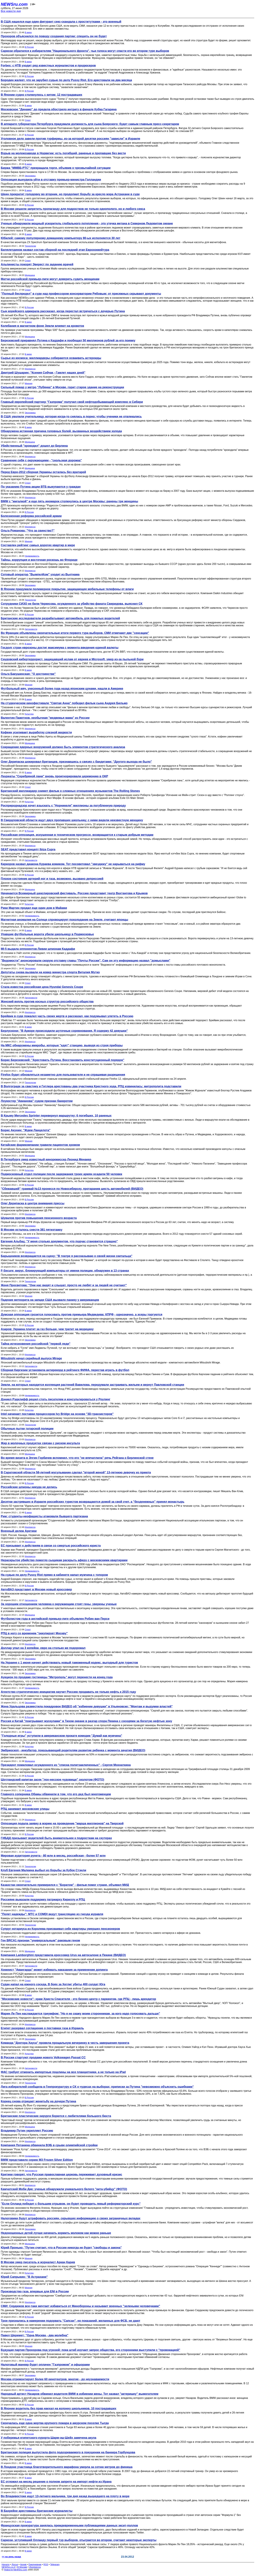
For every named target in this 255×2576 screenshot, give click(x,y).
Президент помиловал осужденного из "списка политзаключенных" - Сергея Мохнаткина (66, 1765)
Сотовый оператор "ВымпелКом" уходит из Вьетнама (40, 574)
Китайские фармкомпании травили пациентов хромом (40, 1144)
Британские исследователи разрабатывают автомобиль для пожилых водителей (60, 618)
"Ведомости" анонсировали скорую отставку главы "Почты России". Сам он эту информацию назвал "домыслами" (85, 960)
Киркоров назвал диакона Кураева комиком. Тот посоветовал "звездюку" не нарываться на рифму (73, 864)
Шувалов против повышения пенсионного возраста (39, 1218)
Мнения (28, 383)
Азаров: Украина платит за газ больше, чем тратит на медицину (47, 1329)
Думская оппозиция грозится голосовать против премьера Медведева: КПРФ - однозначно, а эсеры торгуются (81, 1314)
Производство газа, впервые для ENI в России (35, 2291)
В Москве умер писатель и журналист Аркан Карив (38, 2262)
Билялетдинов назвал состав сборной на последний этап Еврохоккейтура (55, 249)
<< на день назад (11, 2556)
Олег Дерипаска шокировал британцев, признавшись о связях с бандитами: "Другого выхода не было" (76, 761)
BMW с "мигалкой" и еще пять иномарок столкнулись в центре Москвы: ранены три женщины (69, 501)
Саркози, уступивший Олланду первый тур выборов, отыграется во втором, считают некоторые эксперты (78, 2540)
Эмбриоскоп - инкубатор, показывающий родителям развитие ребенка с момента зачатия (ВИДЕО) (73, 1750)
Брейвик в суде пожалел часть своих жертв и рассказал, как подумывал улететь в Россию (67, 1016)
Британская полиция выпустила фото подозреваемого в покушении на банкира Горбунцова (68, 2452)
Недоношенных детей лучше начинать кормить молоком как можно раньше (56, 2233)
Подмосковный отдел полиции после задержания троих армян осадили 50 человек (61, 1174)
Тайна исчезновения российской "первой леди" (35, 1343)
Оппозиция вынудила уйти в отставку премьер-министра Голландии (51, 179)
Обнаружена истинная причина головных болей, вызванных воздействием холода (61, 431)
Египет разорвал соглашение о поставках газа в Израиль (42, 2028)
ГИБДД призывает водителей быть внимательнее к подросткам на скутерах (56, 1838)
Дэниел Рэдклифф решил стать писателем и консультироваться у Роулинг (55, 1399)
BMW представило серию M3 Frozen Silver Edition (37, 2159)
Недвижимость (32, 556)
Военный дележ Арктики (19, 1531)
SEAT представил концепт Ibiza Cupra (28, 849)
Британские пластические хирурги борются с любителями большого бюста (56, 2116)
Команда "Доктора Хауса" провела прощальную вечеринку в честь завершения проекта (65, 2042)
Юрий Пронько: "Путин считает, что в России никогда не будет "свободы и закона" (61, 2247)
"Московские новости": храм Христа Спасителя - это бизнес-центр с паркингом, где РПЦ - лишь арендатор (78, 1999)
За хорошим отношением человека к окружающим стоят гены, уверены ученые (59, 1604)
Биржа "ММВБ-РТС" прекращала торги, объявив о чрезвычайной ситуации (56, 167)
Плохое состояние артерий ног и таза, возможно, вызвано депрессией (52, 878)
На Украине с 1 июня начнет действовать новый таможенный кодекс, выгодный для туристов (69, 1662)
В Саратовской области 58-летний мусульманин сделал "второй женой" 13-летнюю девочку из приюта (76, 1472)
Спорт (28, 120)
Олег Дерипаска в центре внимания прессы (32, 1203)
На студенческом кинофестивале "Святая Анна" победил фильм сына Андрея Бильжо (64, 703)
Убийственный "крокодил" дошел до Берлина (34, 445)
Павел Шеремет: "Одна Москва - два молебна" (34, 2335)
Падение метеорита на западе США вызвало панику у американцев (50, 1299)
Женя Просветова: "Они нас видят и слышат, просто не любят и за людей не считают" (64, 1285)
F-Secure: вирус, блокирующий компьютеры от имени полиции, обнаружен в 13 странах (65, 1270)
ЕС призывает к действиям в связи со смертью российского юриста (51, 1545)
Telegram (55, 2564)
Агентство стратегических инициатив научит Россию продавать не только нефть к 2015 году (68, 1691)
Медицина (30, 275)
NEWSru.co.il (8, 2567)
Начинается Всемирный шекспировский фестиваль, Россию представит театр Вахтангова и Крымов (74, 893)
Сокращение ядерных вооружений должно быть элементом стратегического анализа (63, 747)
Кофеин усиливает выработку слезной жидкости (36, 732)
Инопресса (30, 369)
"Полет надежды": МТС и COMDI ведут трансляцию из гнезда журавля (52, 1914)
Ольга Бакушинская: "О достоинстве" (28, 674)
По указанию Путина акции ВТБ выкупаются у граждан (41, 486)
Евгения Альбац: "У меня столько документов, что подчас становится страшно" (59, 1241)
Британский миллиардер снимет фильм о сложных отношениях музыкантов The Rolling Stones (70, 791)
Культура (29, 714)
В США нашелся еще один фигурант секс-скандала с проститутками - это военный (61, 21)
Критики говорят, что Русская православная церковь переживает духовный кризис (61, 2174)
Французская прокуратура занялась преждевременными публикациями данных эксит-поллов (69, 2525)
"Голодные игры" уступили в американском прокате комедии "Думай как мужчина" (61, 1735)
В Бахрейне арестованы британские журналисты (36, 2510)
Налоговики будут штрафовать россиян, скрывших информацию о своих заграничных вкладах (70, 2218)
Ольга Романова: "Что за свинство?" (28, 530)
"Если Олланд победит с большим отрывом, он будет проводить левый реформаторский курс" (71, 2203)
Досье (15, 2564)
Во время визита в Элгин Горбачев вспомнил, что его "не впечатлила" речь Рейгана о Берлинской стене (77, 1457)
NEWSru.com (14, 4)
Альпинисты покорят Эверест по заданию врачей (37, 264)
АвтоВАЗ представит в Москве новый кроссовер (36, 1589)
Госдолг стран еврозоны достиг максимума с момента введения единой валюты (59, 647)
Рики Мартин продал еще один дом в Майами (34, 908)
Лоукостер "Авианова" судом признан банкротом (37, 1101)
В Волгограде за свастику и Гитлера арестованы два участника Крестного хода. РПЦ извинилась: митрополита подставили (91, 1086)
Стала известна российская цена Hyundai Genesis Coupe (42, 987)
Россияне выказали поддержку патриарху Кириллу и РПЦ (43, 1899)
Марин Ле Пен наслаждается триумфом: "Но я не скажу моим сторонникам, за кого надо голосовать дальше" (80, 2013)
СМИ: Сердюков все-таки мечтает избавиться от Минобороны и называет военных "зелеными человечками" (80, 2306)
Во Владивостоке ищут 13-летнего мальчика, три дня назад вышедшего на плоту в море (65, 2496)
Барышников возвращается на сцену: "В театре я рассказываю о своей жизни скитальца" (66, 1256)
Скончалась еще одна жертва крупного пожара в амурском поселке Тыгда (55, 2423)
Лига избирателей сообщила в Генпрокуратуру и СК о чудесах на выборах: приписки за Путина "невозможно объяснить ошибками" (97, 2086)
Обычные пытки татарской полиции (27, 1428)
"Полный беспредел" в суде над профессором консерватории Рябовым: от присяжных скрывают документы (81, 293)
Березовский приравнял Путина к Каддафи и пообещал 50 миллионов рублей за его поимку (68, 340)
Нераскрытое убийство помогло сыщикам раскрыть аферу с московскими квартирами (64, 1560)
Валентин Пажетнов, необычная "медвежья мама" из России (45, 717)
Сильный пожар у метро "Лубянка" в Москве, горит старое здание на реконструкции (62, 387)
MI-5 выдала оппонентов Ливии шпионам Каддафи (38, 948)
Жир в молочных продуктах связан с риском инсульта (40, 1443)
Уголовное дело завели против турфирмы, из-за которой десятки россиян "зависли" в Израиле (70, 138)
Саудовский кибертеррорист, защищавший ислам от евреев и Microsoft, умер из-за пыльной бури (72, 659)
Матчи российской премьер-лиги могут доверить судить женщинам (50, 279)
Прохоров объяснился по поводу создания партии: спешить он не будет (54, 36)
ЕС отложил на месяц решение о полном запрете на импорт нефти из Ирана (56, 2481)
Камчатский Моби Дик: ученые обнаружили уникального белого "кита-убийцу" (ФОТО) (64, 2189)
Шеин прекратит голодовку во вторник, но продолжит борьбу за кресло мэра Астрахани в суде (70, 194)
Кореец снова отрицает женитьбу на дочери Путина (38, 2101)
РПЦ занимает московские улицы (25, 1808)
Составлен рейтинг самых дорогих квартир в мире (38, 545)
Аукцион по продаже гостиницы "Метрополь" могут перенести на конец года (57, 1677)
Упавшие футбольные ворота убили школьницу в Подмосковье (47, 934)
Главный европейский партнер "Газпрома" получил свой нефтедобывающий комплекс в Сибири (72, 401)
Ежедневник (35, 2564)
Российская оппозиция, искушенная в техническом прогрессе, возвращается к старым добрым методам (77, 834)
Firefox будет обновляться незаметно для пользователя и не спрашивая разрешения (63, 1074)
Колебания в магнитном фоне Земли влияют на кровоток (42, 325)
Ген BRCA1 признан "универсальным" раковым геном (40, 1940)
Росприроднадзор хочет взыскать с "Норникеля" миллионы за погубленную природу (63, 805)
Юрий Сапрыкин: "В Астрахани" (24, 2276)
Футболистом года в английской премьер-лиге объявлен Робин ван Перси (55, 1618)
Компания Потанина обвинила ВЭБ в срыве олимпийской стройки (49, 2145)
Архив (23, 2564)
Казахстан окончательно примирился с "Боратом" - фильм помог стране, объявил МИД (65, 1884)
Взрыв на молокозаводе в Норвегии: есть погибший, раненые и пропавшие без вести (63, 153)
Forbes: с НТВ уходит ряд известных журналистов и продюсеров (48, 65)
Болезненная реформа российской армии (31, 516)
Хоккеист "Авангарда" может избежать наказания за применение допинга (54, 1969)
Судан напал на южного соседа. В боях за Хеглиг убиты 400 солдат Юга (53, 1984)
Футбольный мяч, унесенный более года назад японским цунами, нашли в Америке (62, 688)
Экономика (30, 176)
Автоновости (31, 629)
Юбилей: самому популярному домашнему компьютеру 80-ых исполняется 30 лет (60, 238)
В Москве (22, 2567)
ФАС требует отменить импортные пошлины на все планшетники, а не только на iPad (63, 2072)
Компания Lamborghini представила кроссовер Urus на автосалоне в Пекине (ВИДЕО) (63, 1955)
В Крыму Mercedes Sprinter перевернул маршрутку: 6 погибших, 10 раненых (56, 1115)
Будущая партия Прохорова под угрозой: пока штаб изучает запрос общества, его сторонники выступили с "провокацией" (90, 2350)
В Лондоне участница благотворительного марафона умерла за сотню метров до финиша (66, 2467)
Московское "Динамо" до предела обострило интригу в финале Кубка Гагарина (59, 109)
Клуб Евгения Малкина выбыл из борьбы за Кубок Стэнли (43, 1870)
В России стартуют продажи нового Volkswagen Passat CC (43, 2057)
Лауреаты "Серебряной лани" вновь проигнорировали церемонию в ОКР (54, 776)
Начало (6, 2564)
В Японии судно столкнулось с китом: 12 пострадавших (41, 94)
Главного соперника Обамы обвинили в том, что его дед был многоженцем (56, 1794)
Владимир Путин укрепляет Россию (27, 2130)
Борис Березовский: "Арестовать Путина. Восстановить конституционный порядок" (62, 1060)
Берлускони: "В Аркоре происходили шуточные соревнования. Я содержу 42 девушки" (64, 1030)
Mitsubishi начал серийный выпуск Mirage (31, 1358)
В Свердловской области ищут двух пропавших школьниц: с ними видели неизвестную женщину (72, 820)
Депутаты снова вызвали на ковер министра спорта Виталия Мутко (50, 972)
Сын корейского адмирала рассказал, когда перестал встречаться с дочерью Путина (63, 311)
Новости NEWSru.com (15, 2569)
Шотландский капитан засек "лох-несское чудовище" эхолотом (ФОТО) (52, 1779)
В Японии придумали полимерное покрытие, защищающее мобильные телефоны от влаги (67, 589)
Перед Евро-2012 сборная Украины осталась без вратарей (43, 472)
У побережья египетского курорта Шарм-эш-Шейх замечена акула (48, 2437)
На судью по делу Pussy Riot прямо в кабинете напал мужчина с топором (54, 1574)
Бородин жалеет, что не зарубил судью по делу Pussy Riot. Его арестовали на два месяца (66, 80)
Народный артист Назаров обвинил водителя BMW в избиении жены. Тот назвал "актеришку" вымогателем (79, 2393)
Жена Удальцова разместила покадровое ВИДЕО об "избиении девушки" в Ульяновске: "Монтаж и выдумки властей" (87, 1706)
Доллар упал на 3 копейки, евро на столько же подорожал (43, 1648)
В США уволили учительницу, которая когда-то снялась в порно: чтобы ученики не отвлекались (71, 416)
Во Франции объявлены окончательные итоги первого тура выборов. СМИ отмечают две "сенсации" (75, 633)
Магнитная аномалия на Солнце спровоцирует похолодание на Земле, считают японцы (64, 919)
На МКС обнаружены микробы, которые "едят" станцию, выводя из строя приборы (62, 1045)
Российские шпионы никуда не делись (29, 1487)
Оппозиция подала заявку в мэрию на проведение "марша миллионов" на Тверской (62, 1823)
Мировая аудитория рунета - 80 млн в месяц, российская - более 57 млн (53, 1855)
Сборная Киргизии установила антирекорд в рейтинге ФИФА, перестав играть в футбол (65, 1370)
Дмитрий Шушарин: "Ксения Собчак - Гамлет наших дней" (43, 372)
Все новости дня (11, 11)
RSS (45, 2564)
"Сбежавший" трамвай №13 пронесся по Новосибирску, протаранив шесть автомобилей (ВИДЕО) (72, 1188)
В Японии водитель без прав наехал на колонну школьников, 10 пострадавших (58, 2408)
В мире (28, 32)
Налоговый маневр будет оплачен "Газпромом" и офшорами (45, 2364)
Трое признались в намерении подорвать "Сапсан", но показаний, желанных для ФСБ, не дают (70, 2320)
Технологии (30, 246)
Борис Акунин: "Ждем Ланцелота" (25, 1130)
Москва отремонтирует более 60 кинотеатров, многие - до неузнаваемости (55, 2379)
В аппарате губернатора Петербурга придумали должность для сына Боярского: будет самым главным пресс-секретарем (90, 124)
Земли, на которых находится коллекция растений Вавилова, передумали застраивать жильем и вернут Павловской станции (92, 1384)
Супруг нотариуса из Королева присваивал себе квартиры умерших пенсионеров (60, 1928)
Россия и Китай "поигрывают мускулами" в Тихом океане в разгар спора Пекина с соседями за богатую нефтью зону (86, 1721)
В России (29, 47)
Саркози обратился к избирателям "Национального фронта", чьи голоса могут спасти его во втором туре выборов (85, 50)
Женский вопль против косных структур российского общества (47, 1001)
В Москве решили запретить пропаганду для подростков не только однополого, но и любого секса (73, 208)
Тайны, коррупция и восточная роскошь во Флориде (39, 559)
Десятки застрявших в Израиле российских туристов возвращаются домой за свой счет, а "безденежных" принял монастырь (92, 1501)
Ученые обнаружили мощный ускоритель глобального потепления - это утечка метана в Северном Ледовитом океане (87, 223)
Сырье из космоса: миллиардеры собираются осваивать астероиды (51, 358)
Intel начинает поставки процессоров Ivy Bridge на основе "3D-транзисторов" (57, 1414)
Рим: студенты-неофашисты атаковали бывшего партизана (44, 1516)
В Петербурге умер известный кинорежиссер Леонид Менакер (46, 1159)
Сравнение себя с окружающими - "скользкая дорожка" (41, 460)
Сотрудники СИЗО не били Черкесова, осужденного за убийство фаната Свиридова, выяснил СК (71, 603)
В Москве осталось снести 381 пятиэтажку (31, 1229)
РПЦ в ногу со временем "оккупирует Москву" (34, 1633)
